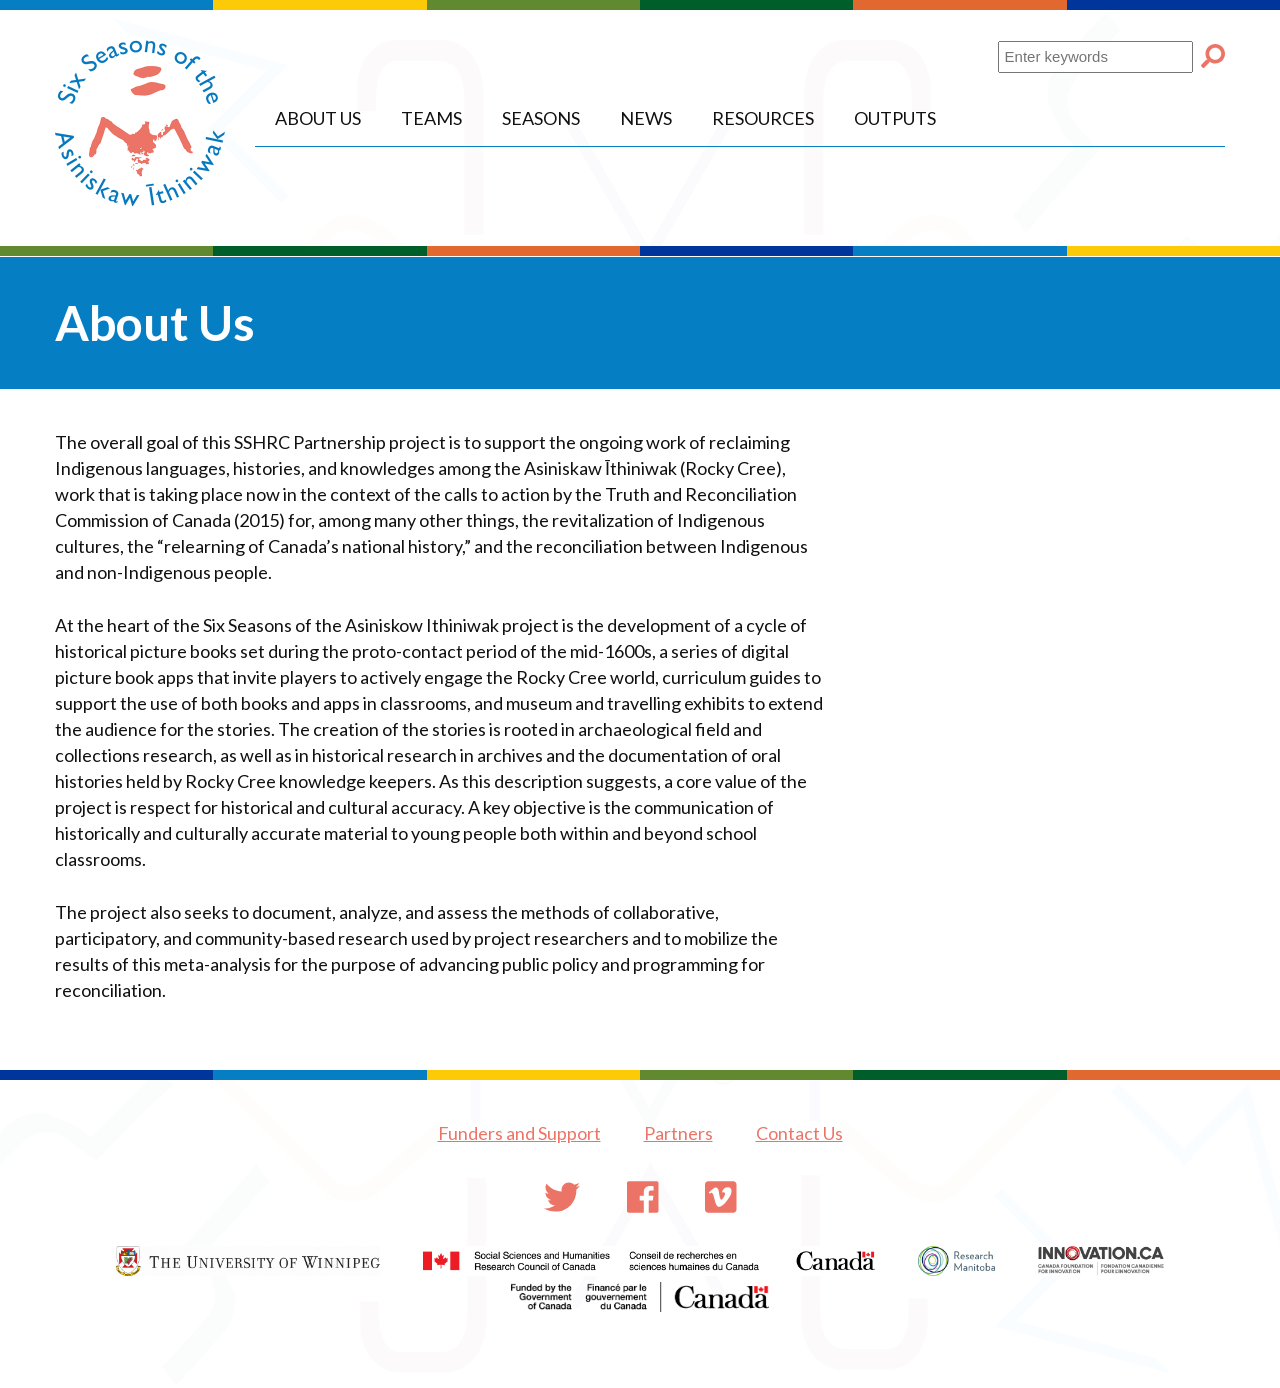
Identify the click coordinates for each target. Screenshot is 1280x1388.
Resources (763, 118)
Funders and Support (519, 1133)
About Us (318, 118)
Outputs (895, 118)
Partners (678, 1133)
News (646, 118)
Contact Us (799, 1133)
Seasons (541, 118)
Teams (431, 118)
